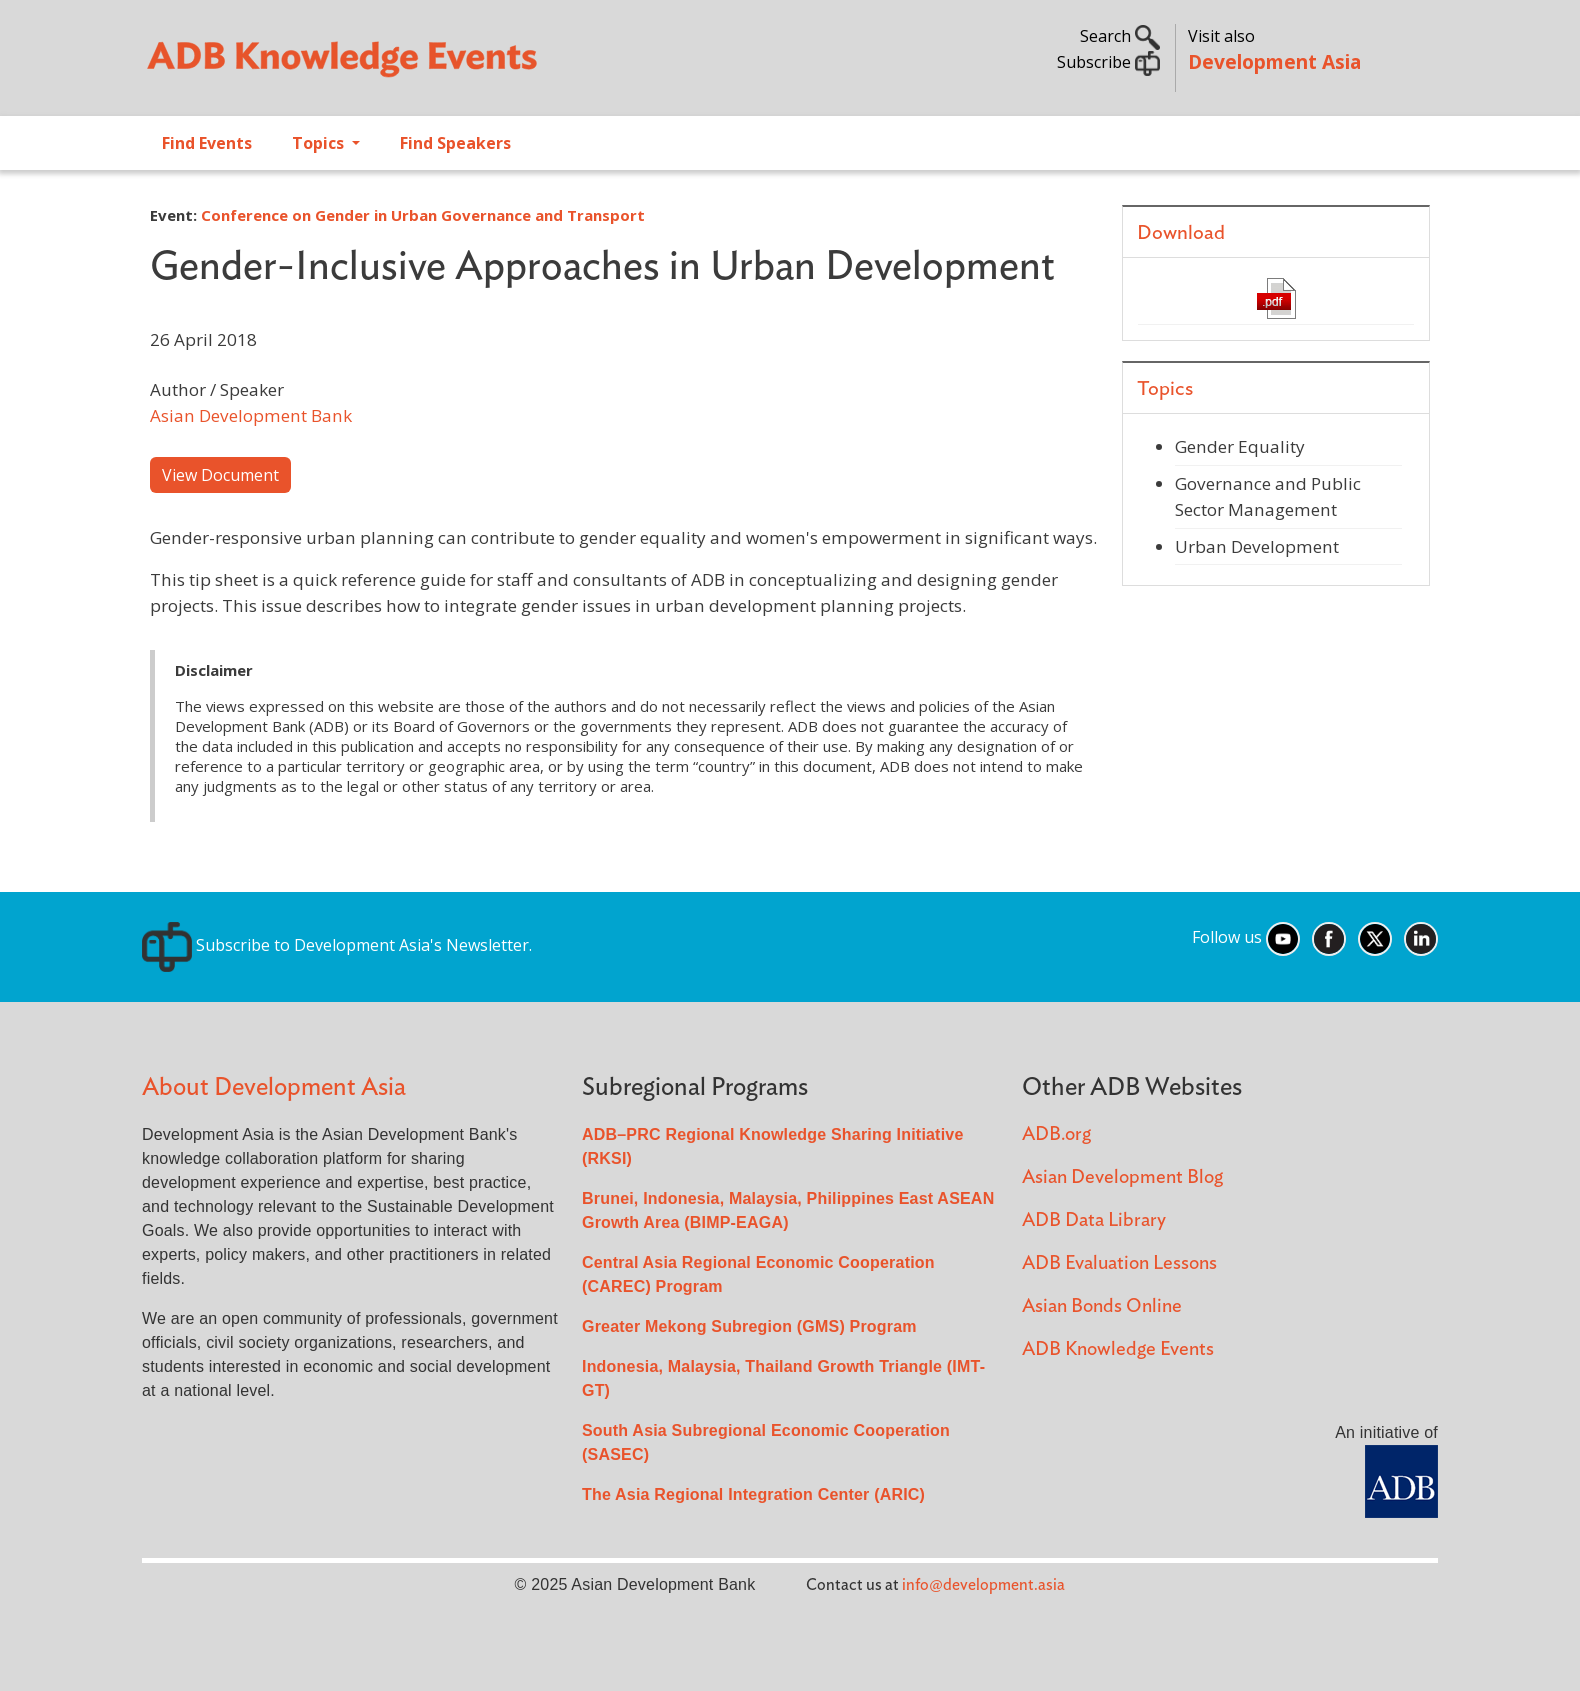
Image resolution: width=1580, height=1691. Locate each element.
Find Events (207, 143)
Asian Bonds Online (1102, 1306)
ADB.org (1056, 1134)
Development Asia (1274, 61)
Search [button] (1120, 36)
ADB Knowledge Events (1118, 1349)
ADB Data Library (1094, 1220)
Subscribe (1108, 62)
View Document (220, 475)
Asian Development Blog (1122, 1177)
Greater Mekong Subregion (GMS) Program (749, 1326)
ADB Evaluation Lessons (1119, 1263)
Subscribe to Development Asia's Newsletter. (337, 945)
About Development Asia (274, 1087)
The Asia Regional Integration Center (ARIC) (753, 1494)
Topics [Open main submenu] (320, 143)
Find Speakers (455, 143)
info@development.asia (983, 1585)
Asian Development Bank (251, 415)
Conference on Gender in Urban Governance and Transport (423, 215)
